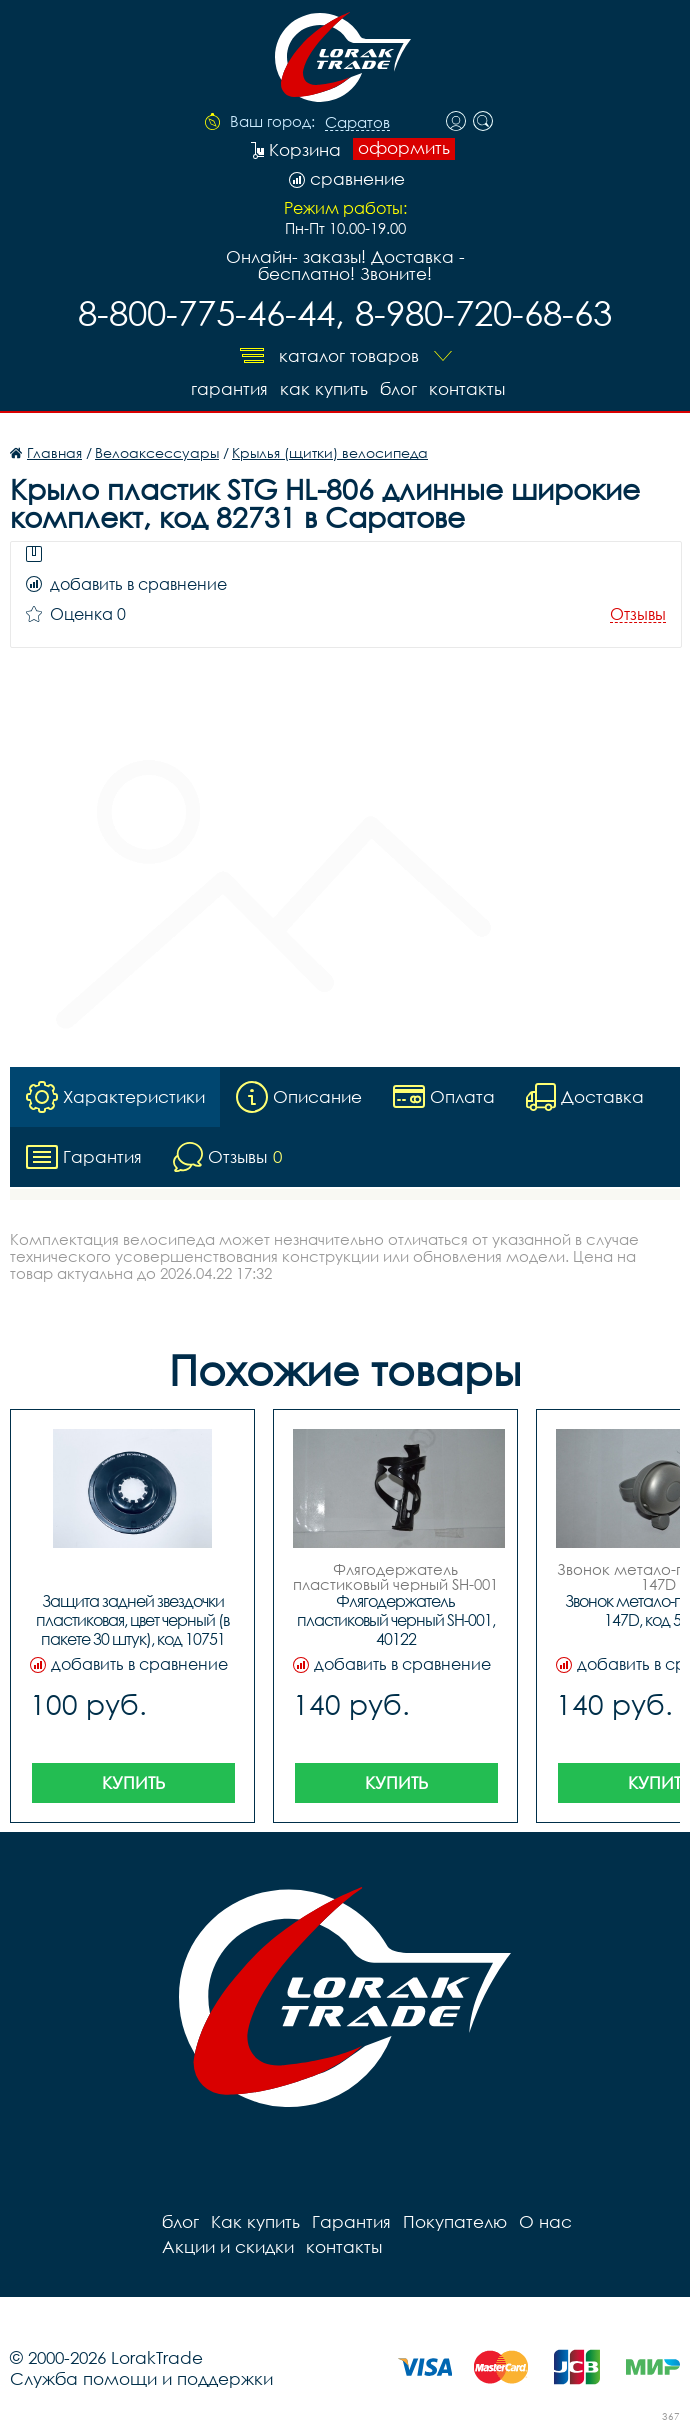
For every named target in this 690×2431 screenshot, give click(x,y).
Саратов (357, 123)
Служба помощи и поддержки (141, 2378)
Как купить (324, 388)
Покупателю (455, 2221)
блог (398, 388)
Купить (133, 1782)
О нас (545, 2221)
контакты (467, 388)
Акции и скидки (228, 2246)
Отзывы (638, 614)
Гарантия (229, 388)
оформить (404, 148)
